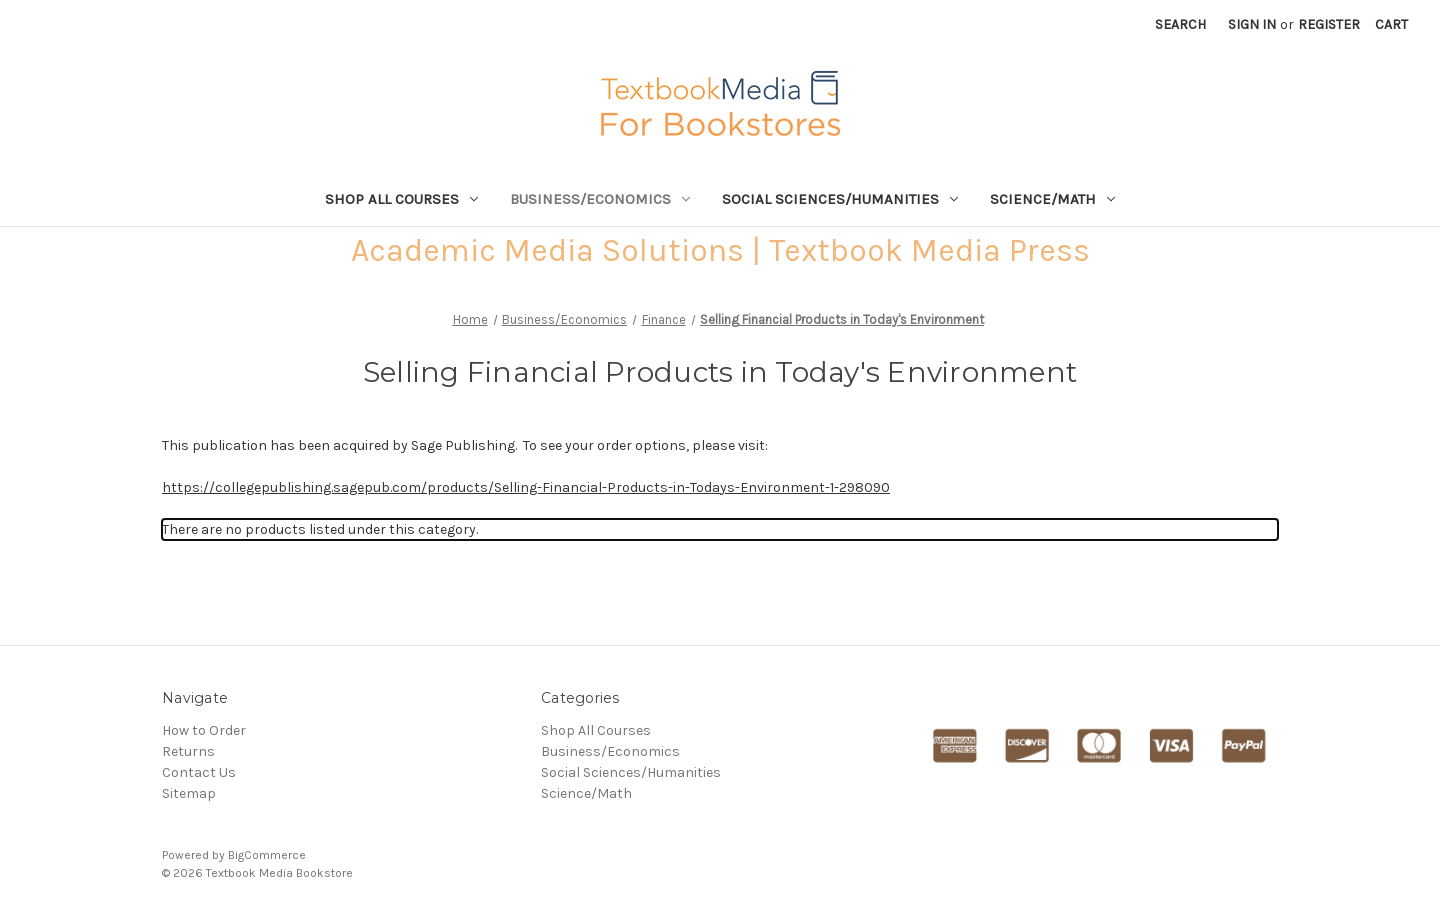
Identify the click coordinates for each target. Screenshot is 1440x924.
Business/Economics (600, 199)
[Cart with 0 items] (1391, 24)
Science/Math (1052, 199)
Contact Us (199, 772)
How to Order (204, 730)
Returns (188, 751)
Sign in (1252, 24)
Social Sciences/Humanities (840, 199)
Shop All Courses (401, 199)
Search (1180, 24)
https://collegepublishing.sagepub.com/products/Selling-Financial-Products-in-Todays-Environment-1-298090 (526, 487)
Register (1329, 24)
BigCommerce (267, 855)
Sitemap (189, 793)
